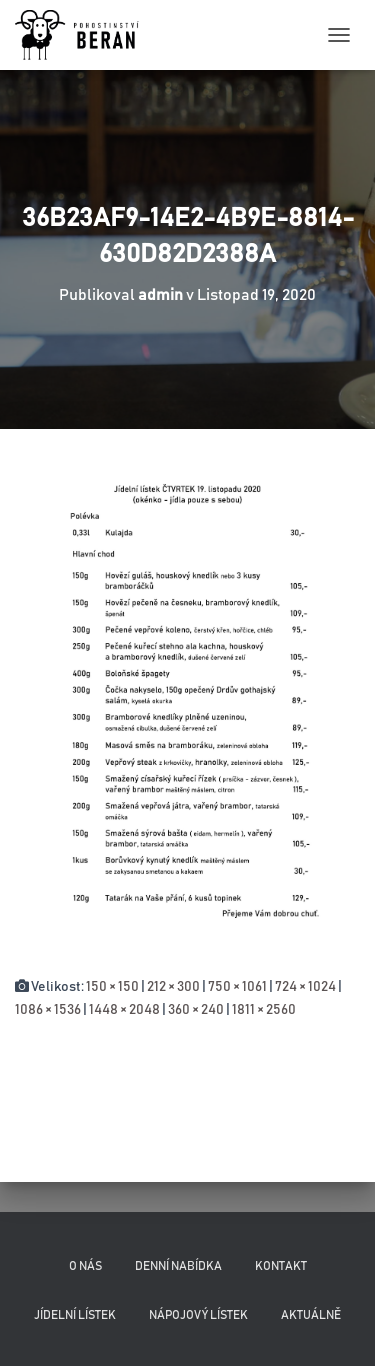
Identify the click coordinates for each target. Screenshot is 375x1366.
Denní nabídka (178, 1266)
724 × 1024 (305, 987)
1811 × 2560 (264, 1010)
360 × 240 (196, 1010)
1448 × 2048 (124, 1010)
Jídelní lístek (75, 1315)
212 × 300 (173, 987)
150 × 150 (112, 987)
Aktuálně (311, 1315)
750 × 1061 (237, 987)
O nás (85, 1266)
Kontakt (281, 1266)
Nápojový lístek (198, 1315)
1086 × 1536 (48, 1010)
